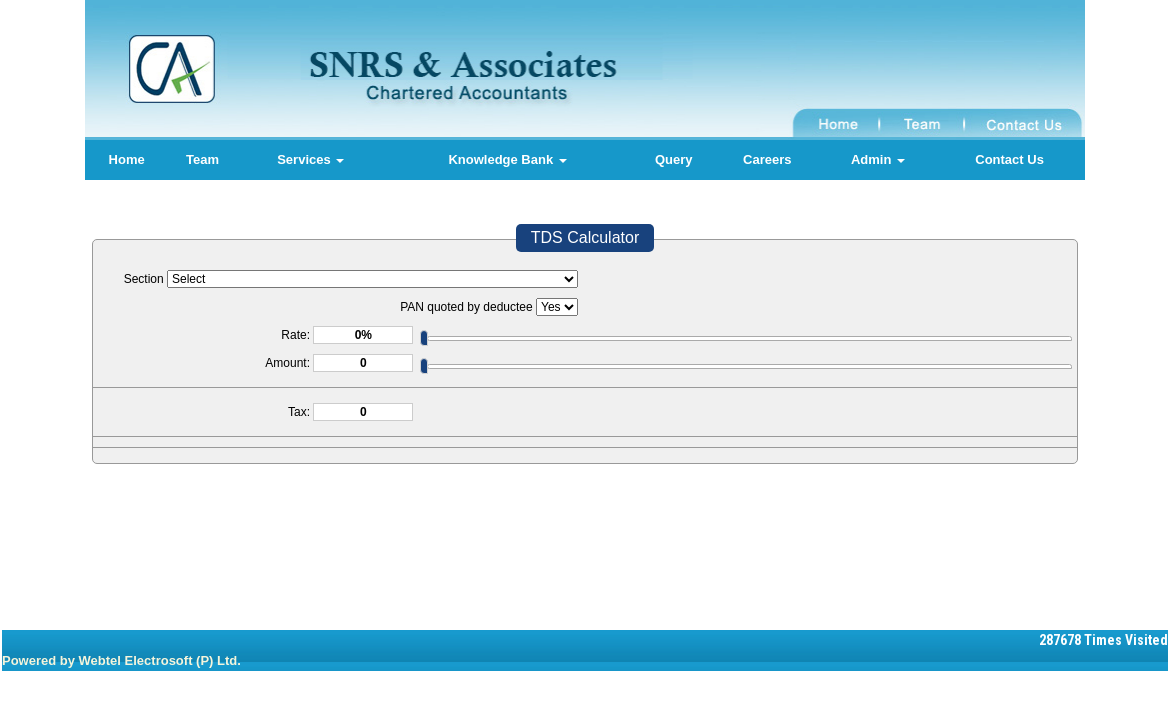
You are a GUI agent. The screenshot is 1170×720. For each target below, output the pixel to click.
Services (310, 159)
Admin (878, 159)
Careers (767, 159)
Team (202, 159)
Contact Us (1009, 159)
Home (127, 159)
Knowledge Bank (507, 159)
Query (674, 159)
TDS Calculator (585, 237)
